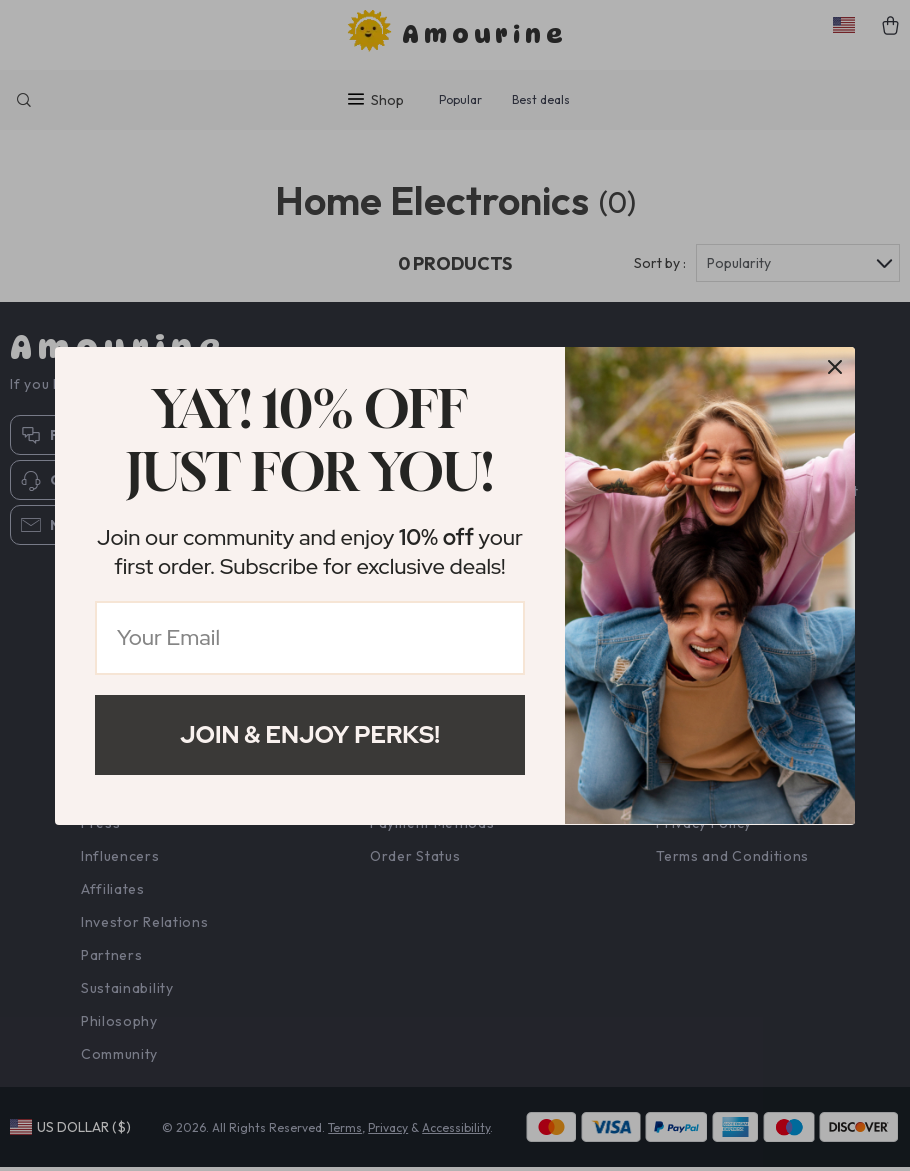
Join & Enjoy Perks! (310, 734)
